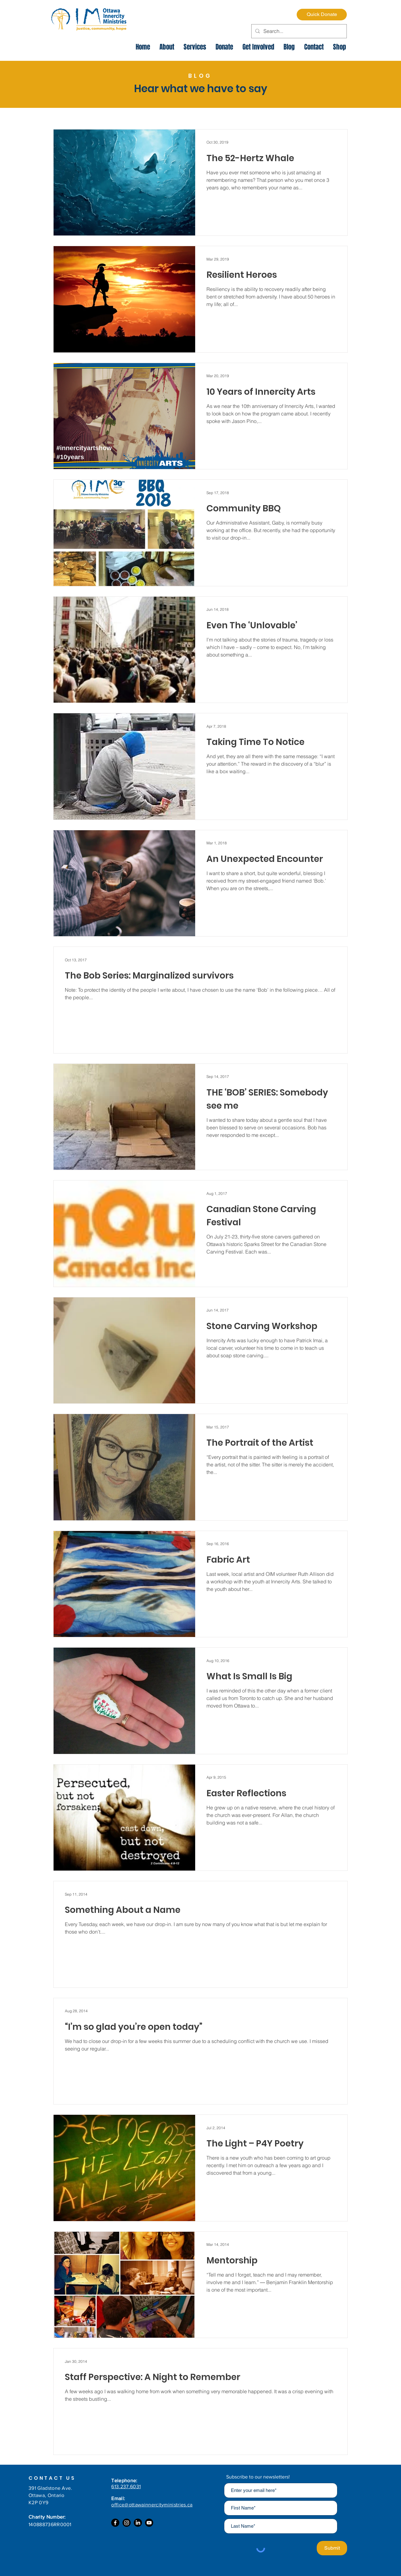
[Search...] (298, 31)
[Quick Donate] (322, 14)
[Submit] (332, 2548)
